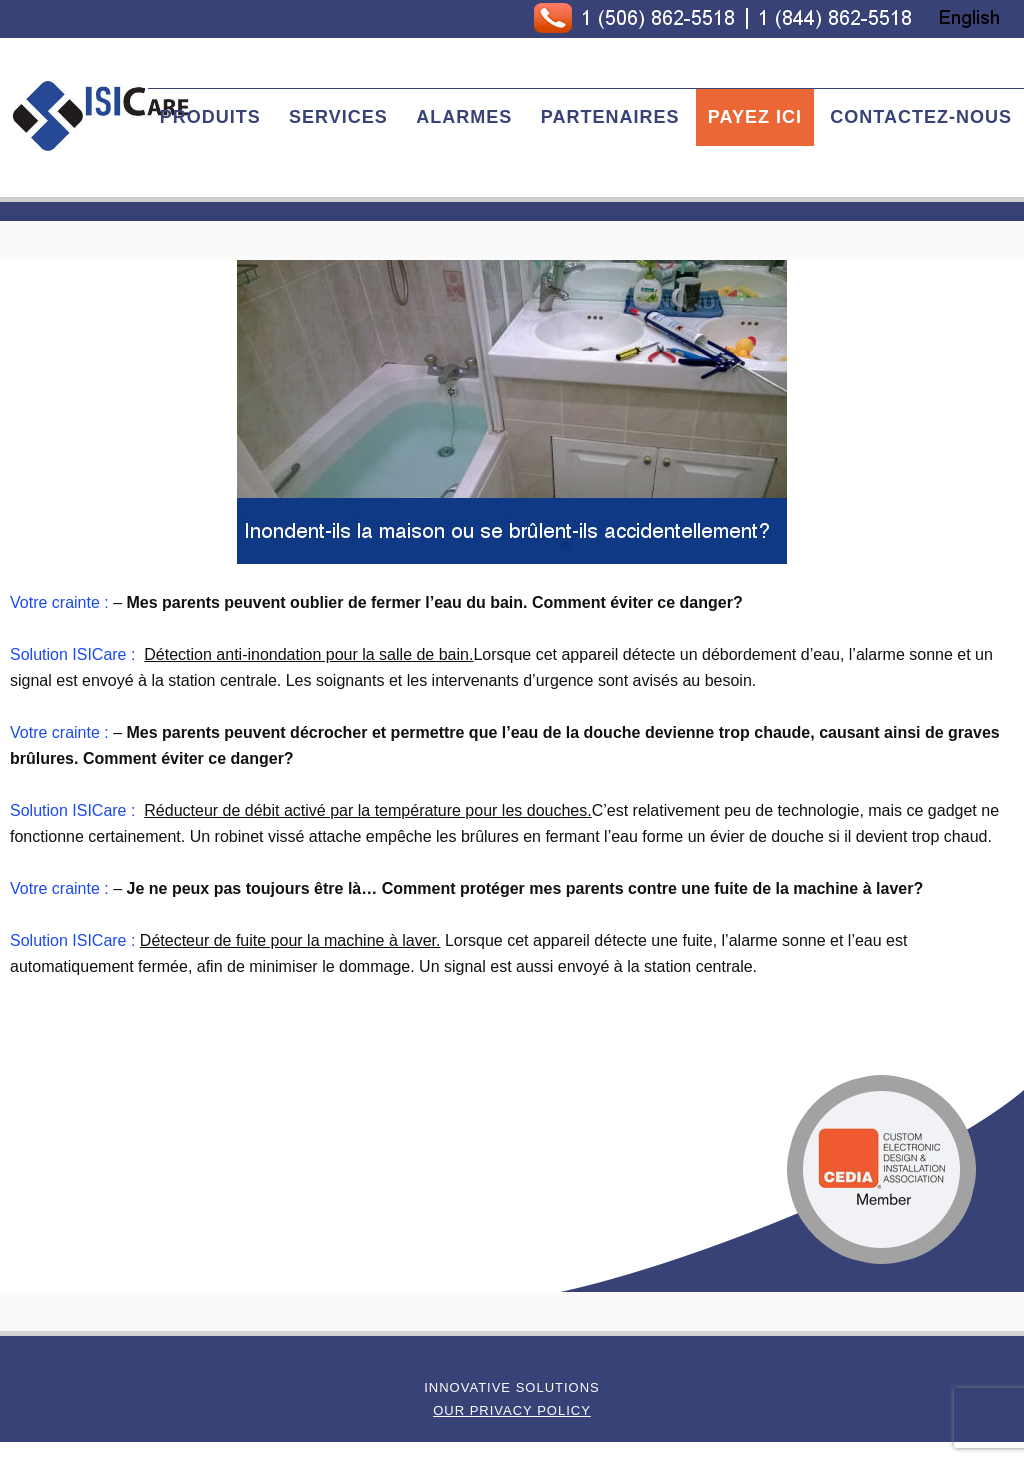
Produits (210, 117)
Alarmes (464, 117)
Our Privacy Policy (512, 1410)
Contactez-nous (921, 117)
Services (338, 117)
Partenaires (610, 117)
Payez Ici (755, 117)
